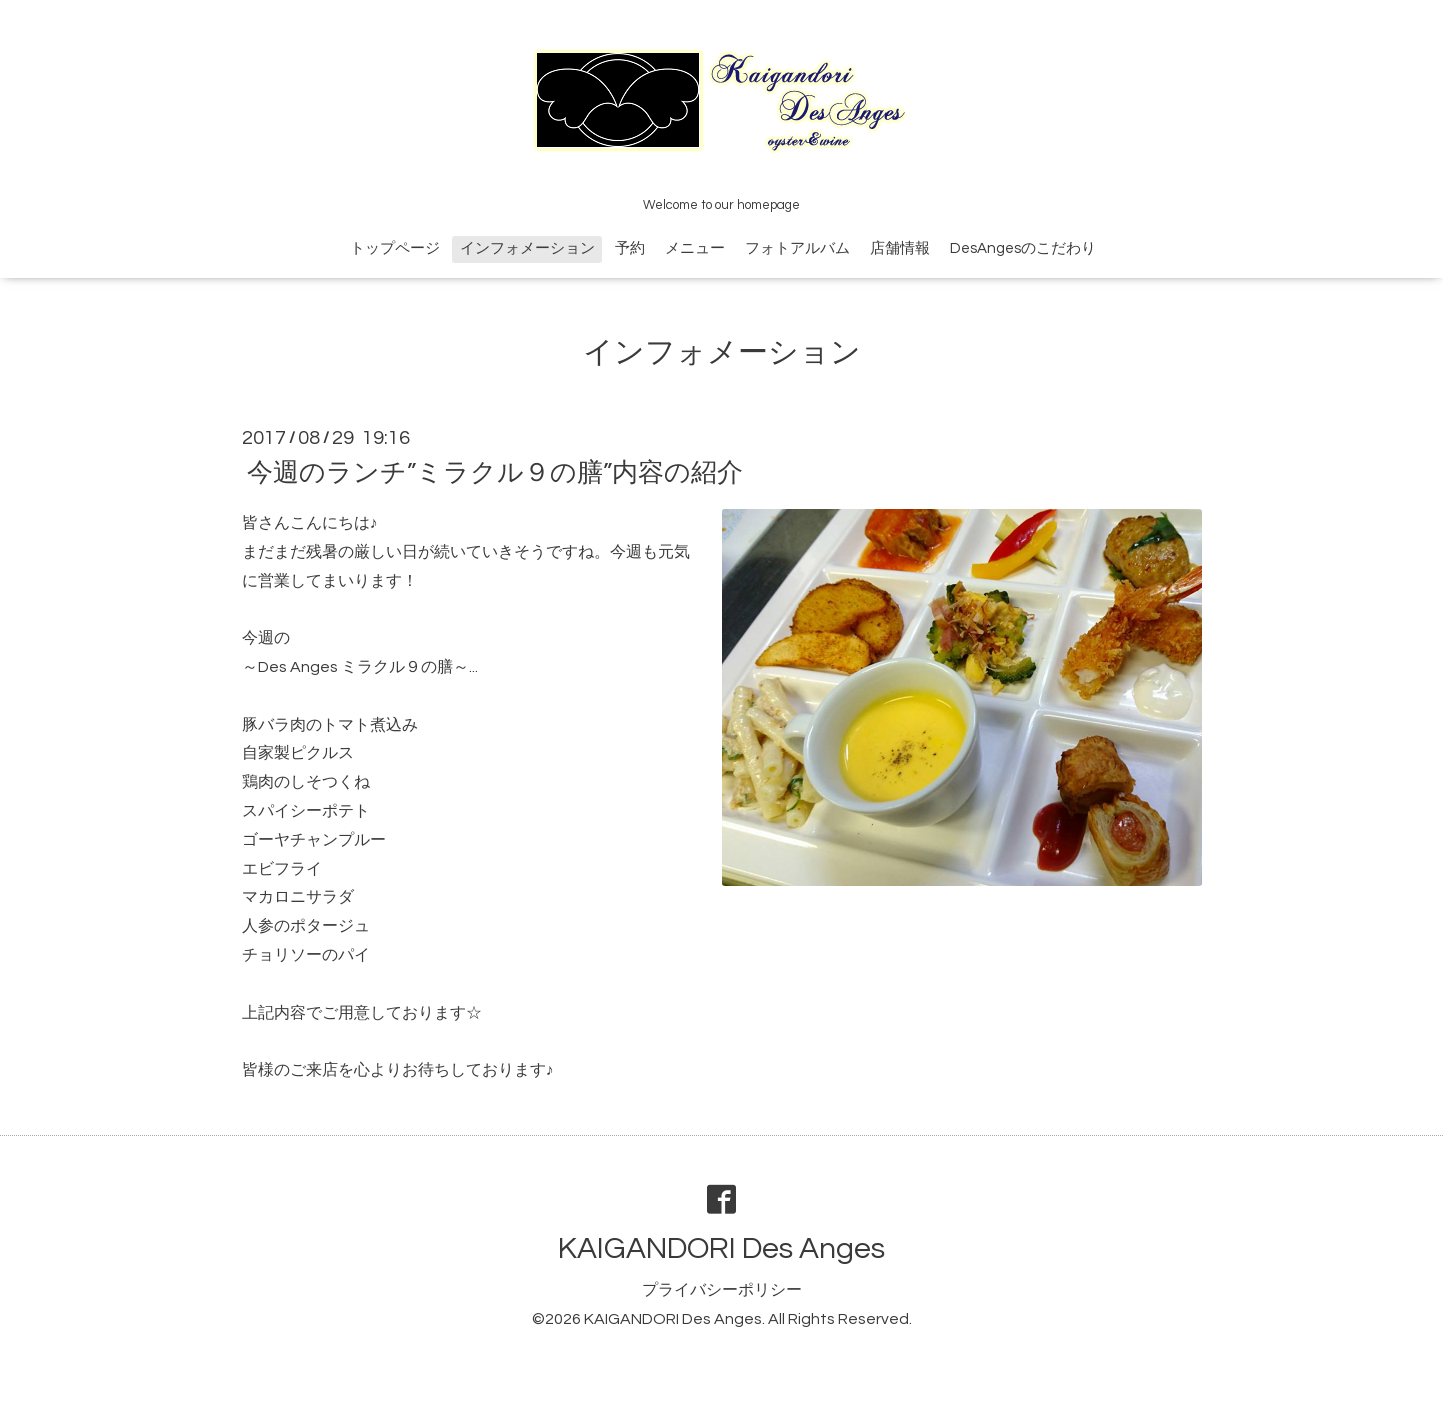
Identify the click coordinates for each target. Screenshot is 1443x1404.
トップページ (395, 248)
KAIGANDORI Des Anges (721, 1248)
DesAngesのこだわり (1023, 248)
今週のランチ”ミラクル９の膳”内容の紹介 (495, 473)
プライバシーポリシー (722, 1290)
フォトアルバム (797, 248)
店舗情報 (900, 248)
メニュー (695, 248)
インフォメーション (527, 248)
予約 (630, 248)
